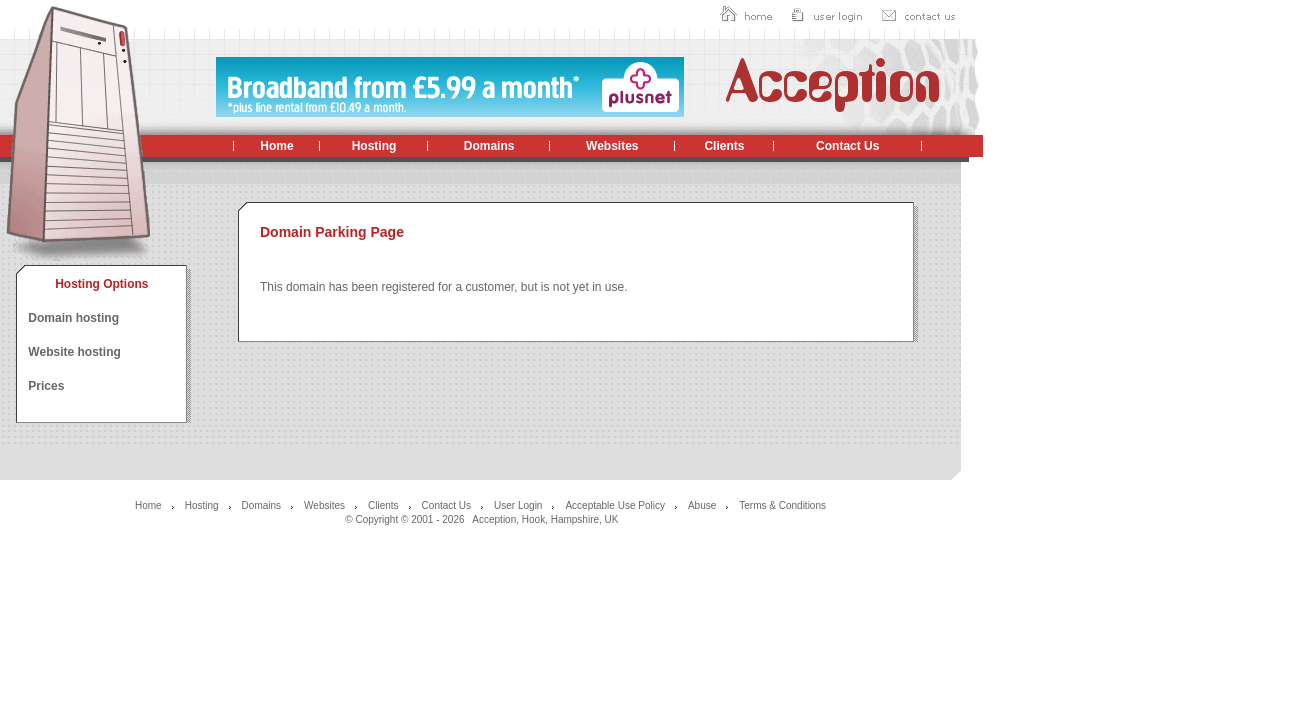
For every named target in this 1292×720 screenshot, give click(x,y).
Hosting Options (101, 284)
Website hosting (74, 352)
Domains (489, 146)
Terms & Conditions (782, 505)
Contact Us (847, 146)
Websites (612, 146)
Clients (724, 146)
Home (276, 146)
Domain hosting (73, 318)
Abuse (702, 505)
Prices (46, 386)
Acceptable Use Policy (615, 505)
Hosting (374, 146)
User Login (518, 505)
